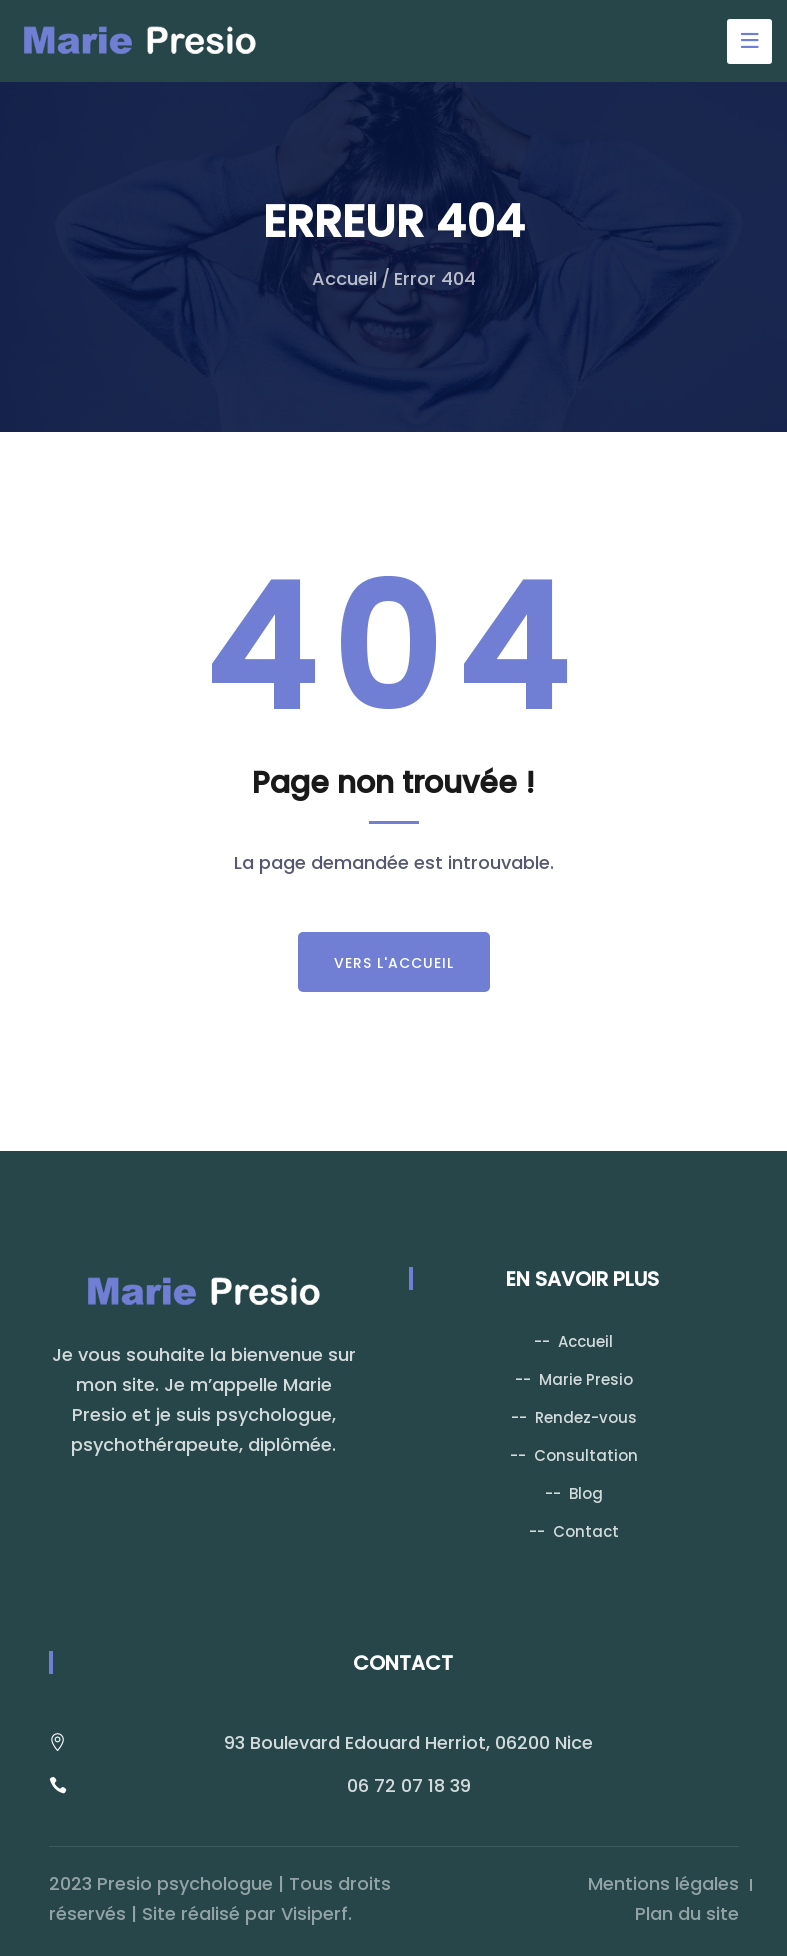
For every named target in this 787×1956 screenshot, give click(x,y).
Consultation (586, 1455)
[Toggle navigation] (749, 41)
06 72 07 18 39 (409, 1785)
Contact (586, 1531)
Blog (586, 1493)
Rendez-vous (586, 1417)
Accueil (344, 278)
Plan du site (687, 1913)
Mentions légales (663, 1883)
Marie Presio (586, 1379)
